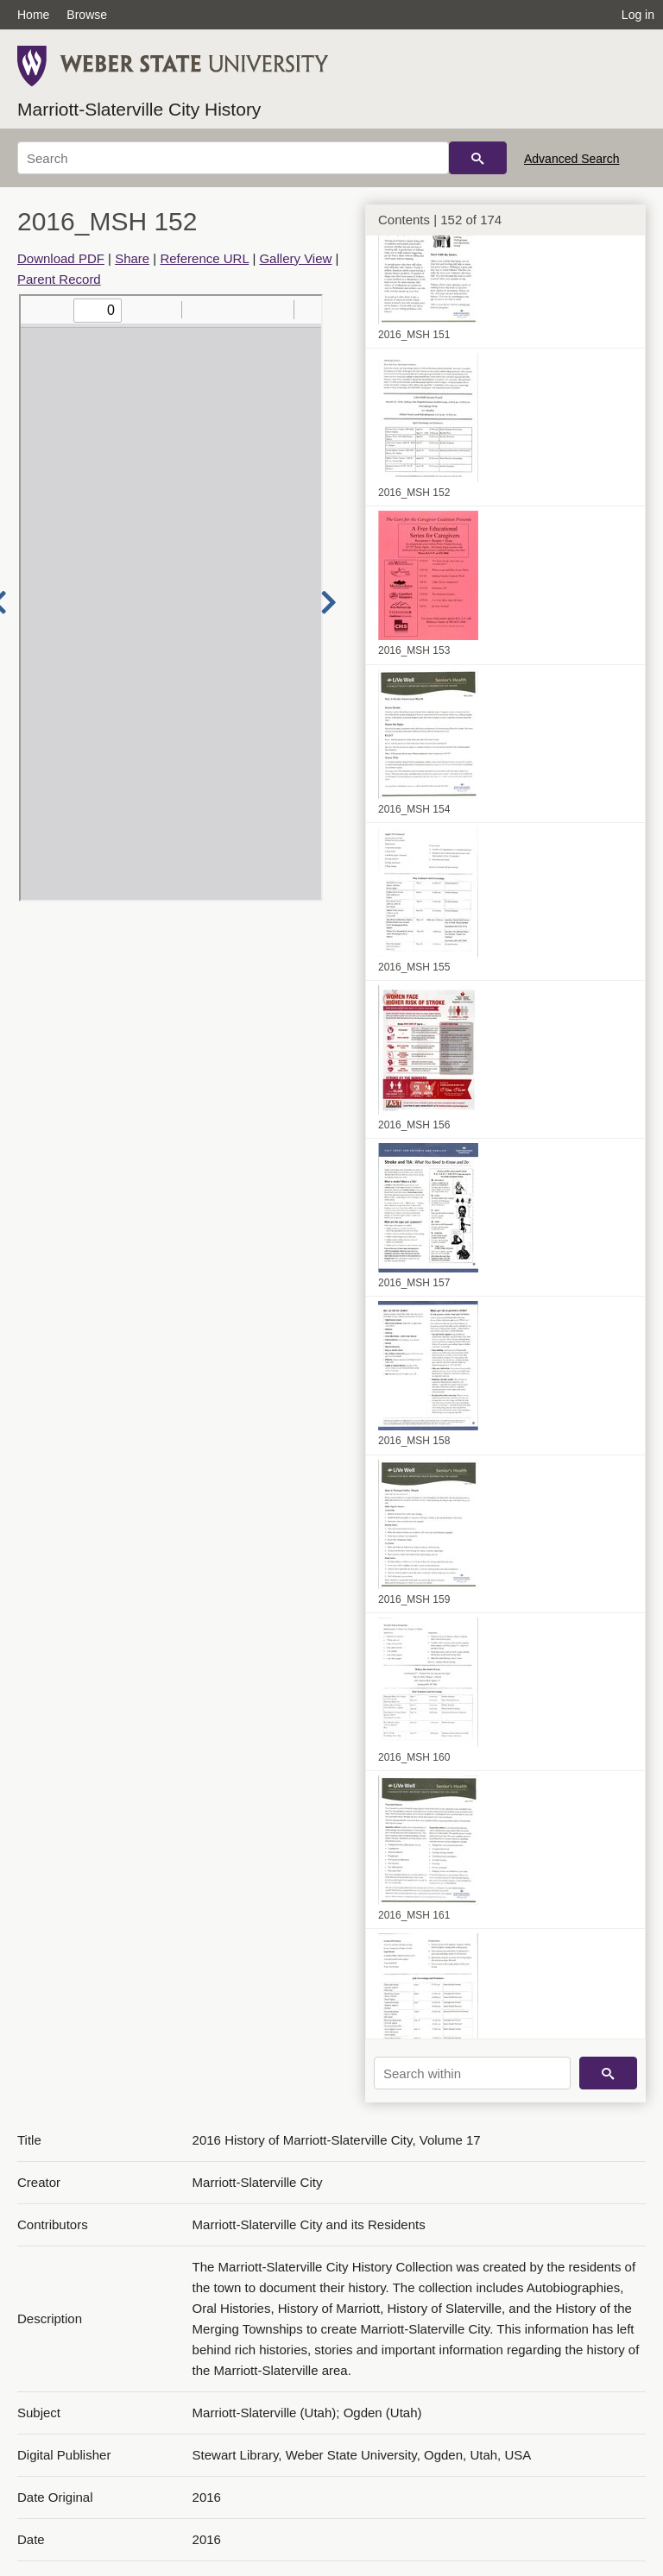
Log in (638, 15)
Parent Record (59, 279)
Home (33, 15)
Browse (86, 15)
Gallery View (295, 258)
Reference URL (204, 258)
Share (132, 258)
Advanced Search (572, 159)
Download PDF (60, 258)
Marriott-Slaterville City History (139, 109)
